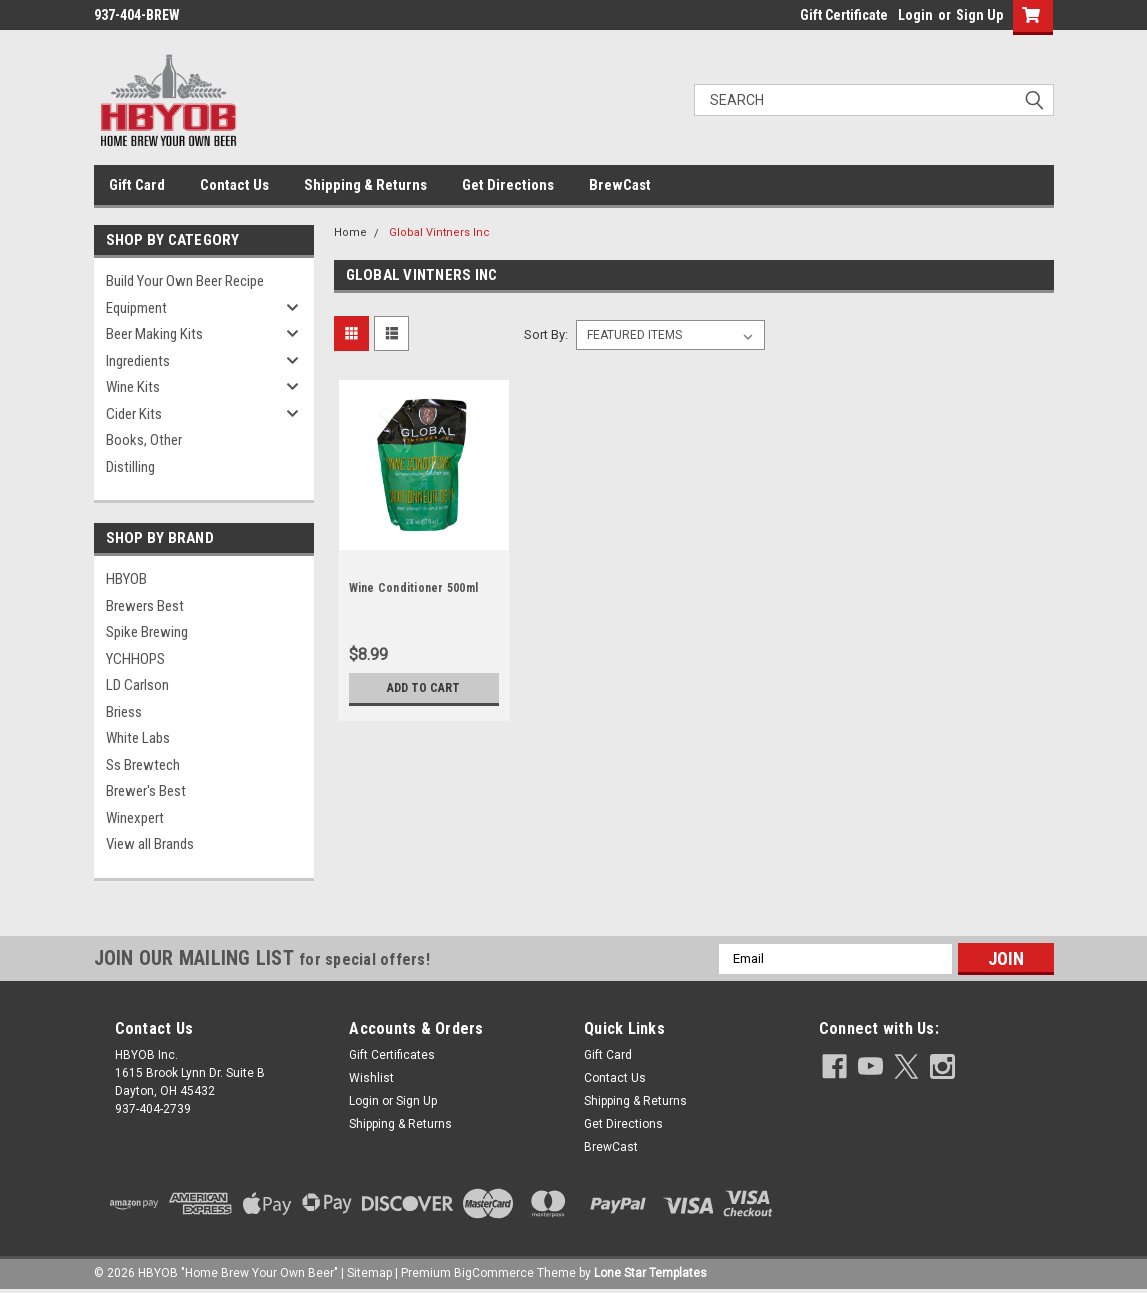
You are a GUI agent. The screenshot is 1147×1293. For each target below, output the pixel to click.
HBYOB (126, 579)
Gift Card (137, 185)
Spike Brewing (147, 632)
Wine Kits (133, 387)
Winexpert (135, 818)
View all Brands (150, 844)
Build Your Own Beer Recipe (185, 281)
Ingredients (138, 361)
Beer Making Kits (154, 334)
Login (915, 15)
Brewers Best (145, 606)
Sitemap (369, 1273)
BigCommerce (494, 1273)
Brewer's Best (146, 791)
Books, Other (144, 440)
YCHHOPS (135, 659)
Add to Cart (423, 688)
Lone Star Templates (650, 1273)
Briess (124, 712)
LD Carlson (137, 685)
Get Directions (508, 185)
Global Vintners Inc (439, 232)
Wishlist (371, 1078)
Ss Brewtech (143, 765)
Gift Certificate (844, 15)
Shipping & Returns (365, 185)
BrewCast (620, 185)
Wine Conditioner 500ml (414, 588)
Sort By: (546, 334)
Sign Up (979, 15)
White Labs (138, 738)
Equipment (136, 308)
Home (350, 232)
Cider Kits (134, 414)
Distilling (130, 467)
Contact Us (234, 185)
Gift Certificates (392, 1055)
